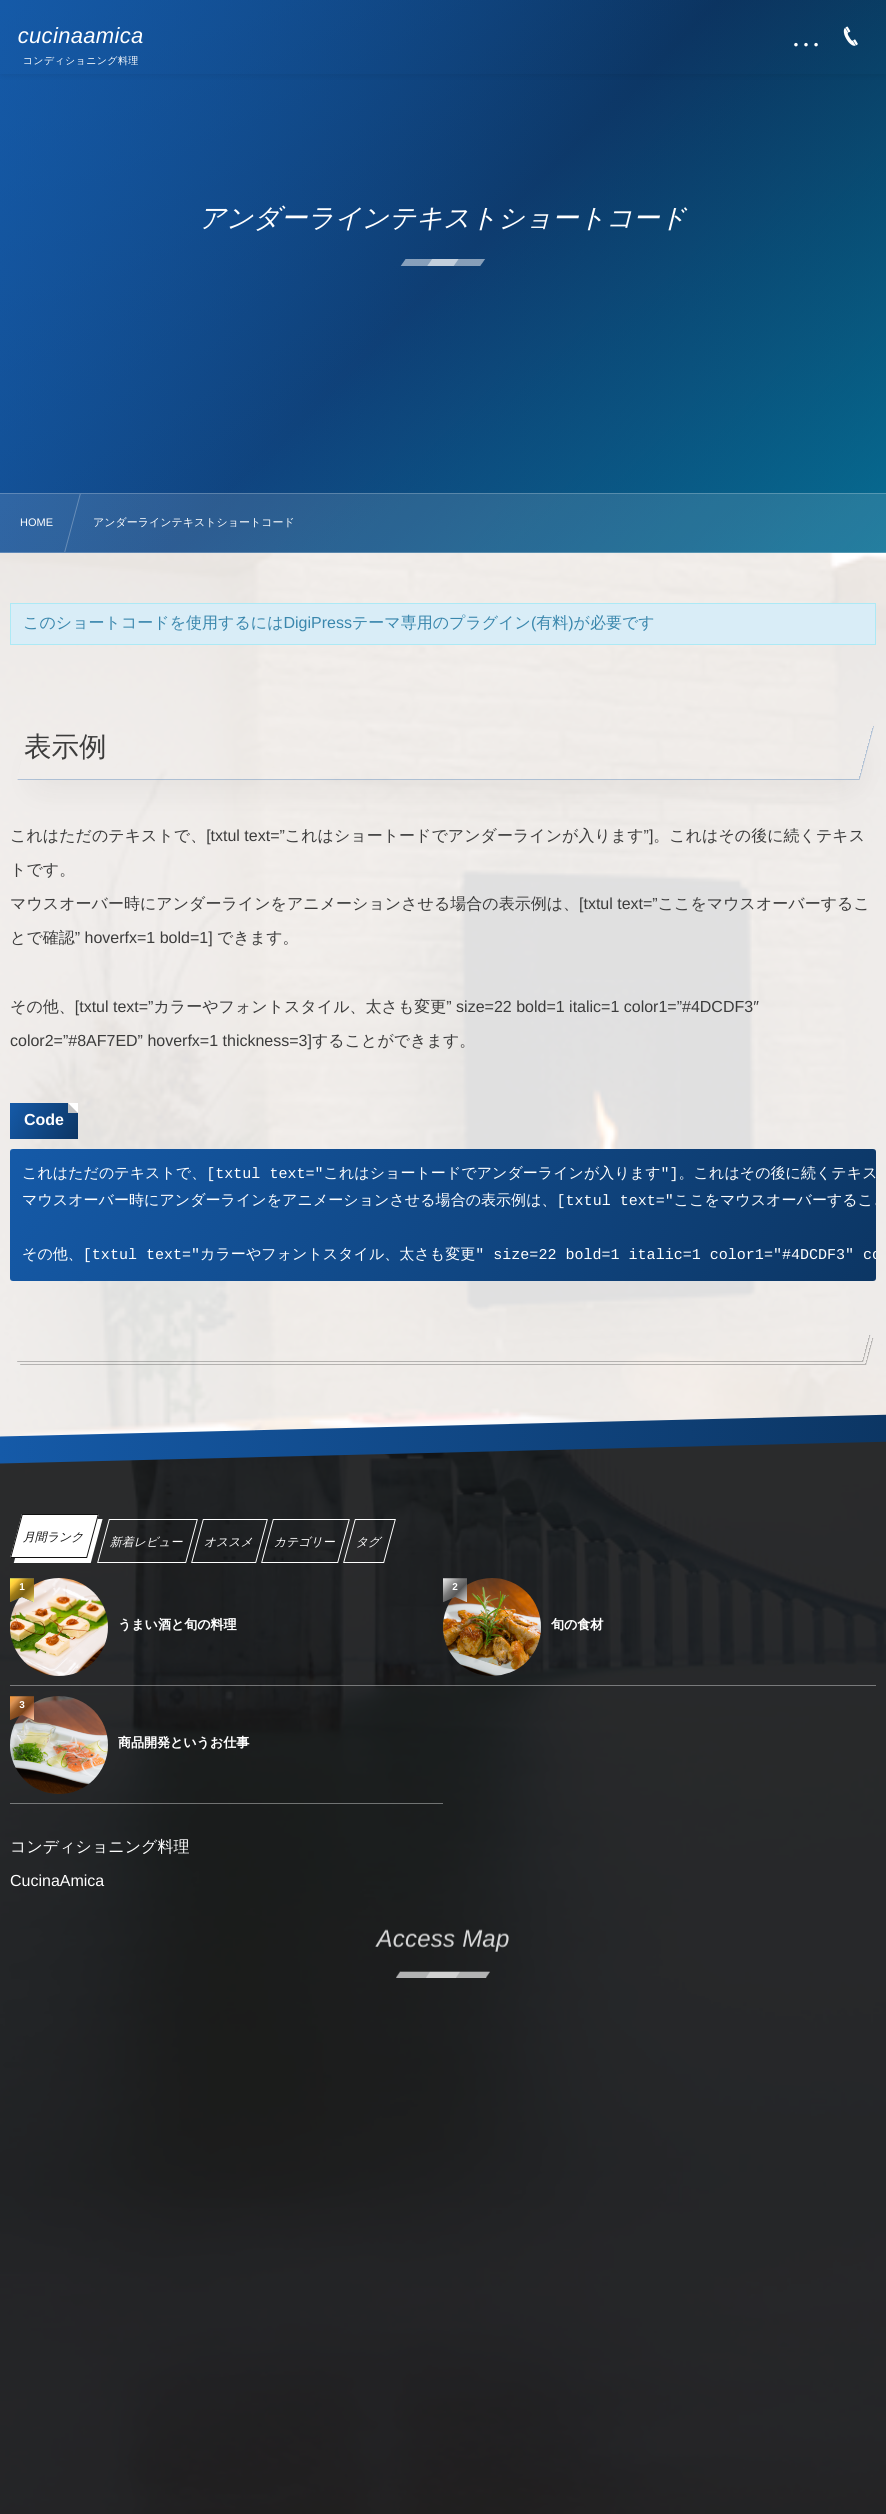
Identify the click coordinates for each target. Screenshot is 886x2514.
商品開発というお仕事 (183, 1742)
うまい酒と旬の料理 (177, 1624)
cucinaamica (81, 36)
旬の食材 (577, 1624)
